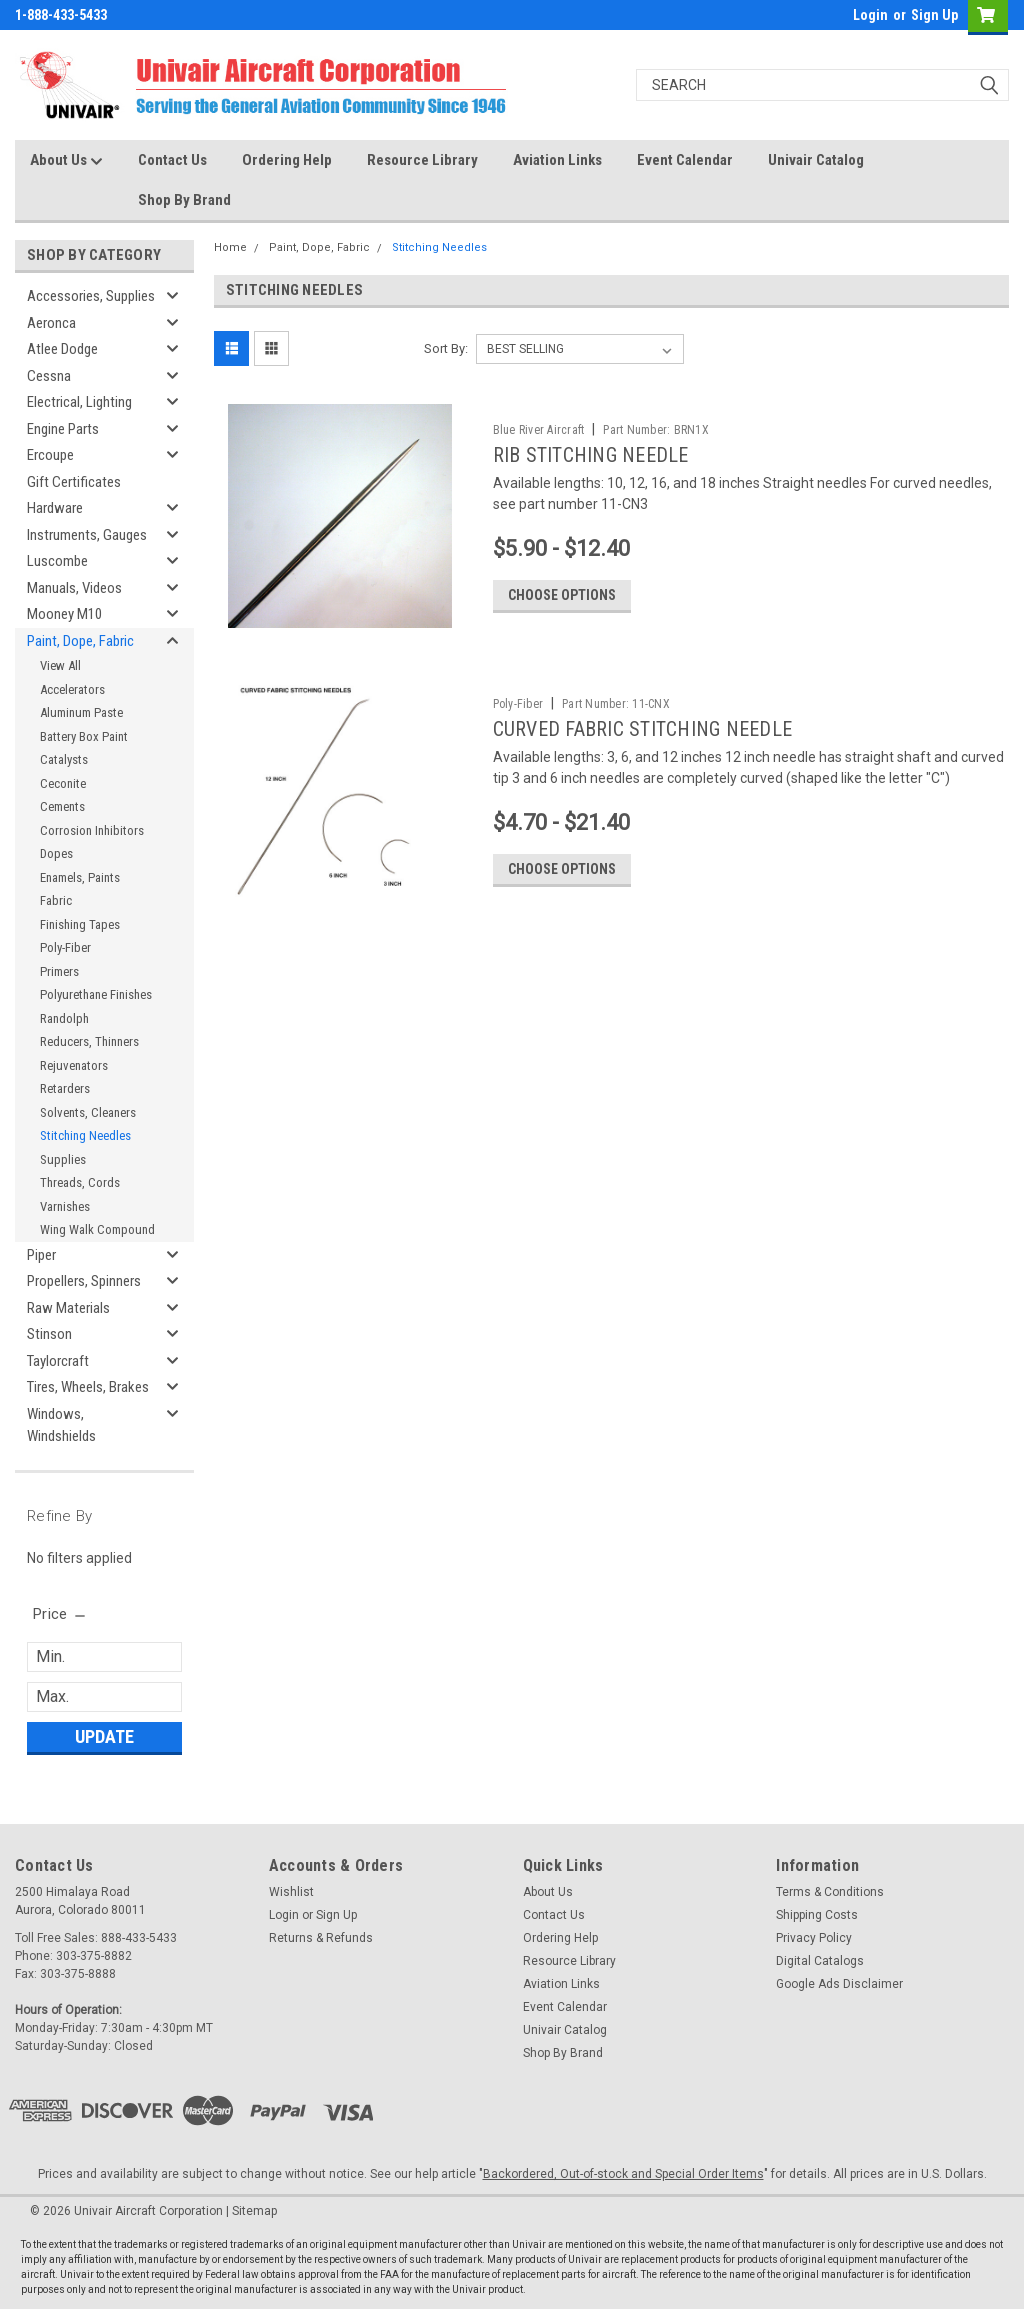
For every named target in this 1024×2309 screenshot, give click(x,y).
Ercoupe (50, 455)
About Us (66, 161)
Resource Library (422, 160)
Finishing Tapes (80, 924)
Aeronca (51, 323)
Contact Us (172, 160)
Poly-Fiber (65, 947)
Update (104, 1736)
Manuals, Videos (74, 588)
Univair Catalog (816, 160)
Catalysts (64, 759)
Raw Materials (68, 1308)
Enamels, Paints (80, 877)
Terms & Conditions (830, 1892)
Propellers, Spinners (84, 1281)
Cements (62, 806)
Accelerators (72, 689)
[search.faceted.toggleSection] (60, 1614)
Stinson (49, 1334)
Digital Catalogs (820, 1961)
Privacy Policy (814, 1938)
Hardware (55, 508)
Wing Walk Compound (97, 1229)
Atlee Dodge (62, 349)
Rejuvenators (74, 1065)
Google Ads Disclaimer (839, 1984)
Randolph (64, 1018)
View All (60, 665)
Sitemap (254, 2211)
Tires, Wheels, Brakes (88, 1387)
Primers (59, 971)
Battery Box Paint (84, 736)
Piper (41, 1255)
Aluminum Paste (81, 712)
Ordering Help (287, 160)
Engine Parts (63, 429)
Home (230, 247)
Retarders (65, 1088)
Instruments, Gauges (87, 535)
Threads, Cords (80, 1182)
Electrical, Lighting (79, 402)
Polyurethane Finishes (96, 994)
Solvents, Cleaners (88, 1112)
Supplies (63, 1159)
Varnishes (65, 1206)
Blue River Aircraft (539, 430)
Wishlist (291, 1892)
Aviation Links (557, 160)
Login (870, 15)
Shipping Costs (817, 1915)
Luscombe (57, 561)
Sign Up (934, 15)
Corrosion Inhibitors (92, 830)
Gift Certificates (74, 482)
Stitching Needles (85, 1135)
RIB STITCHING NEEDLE (591, 455)
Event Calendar (685, 160)
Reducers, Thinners (89, 1041)
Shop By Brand (184, 200)
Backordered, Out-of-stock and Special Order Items (623, 2174)
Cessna (49, 376)
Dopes (56, 853)
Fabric (56, 900)
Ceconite (63, 783)
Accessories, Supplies (91, 296)
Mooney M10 (64, 614)
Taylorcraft (58, 1361)
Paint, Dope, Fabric (80, 641)
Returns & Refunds (321, 1938)
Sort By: (446, 348)
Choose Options (562, 595)
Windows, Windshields (61, 1425)
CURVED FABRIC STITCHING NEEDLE (643, 729)
